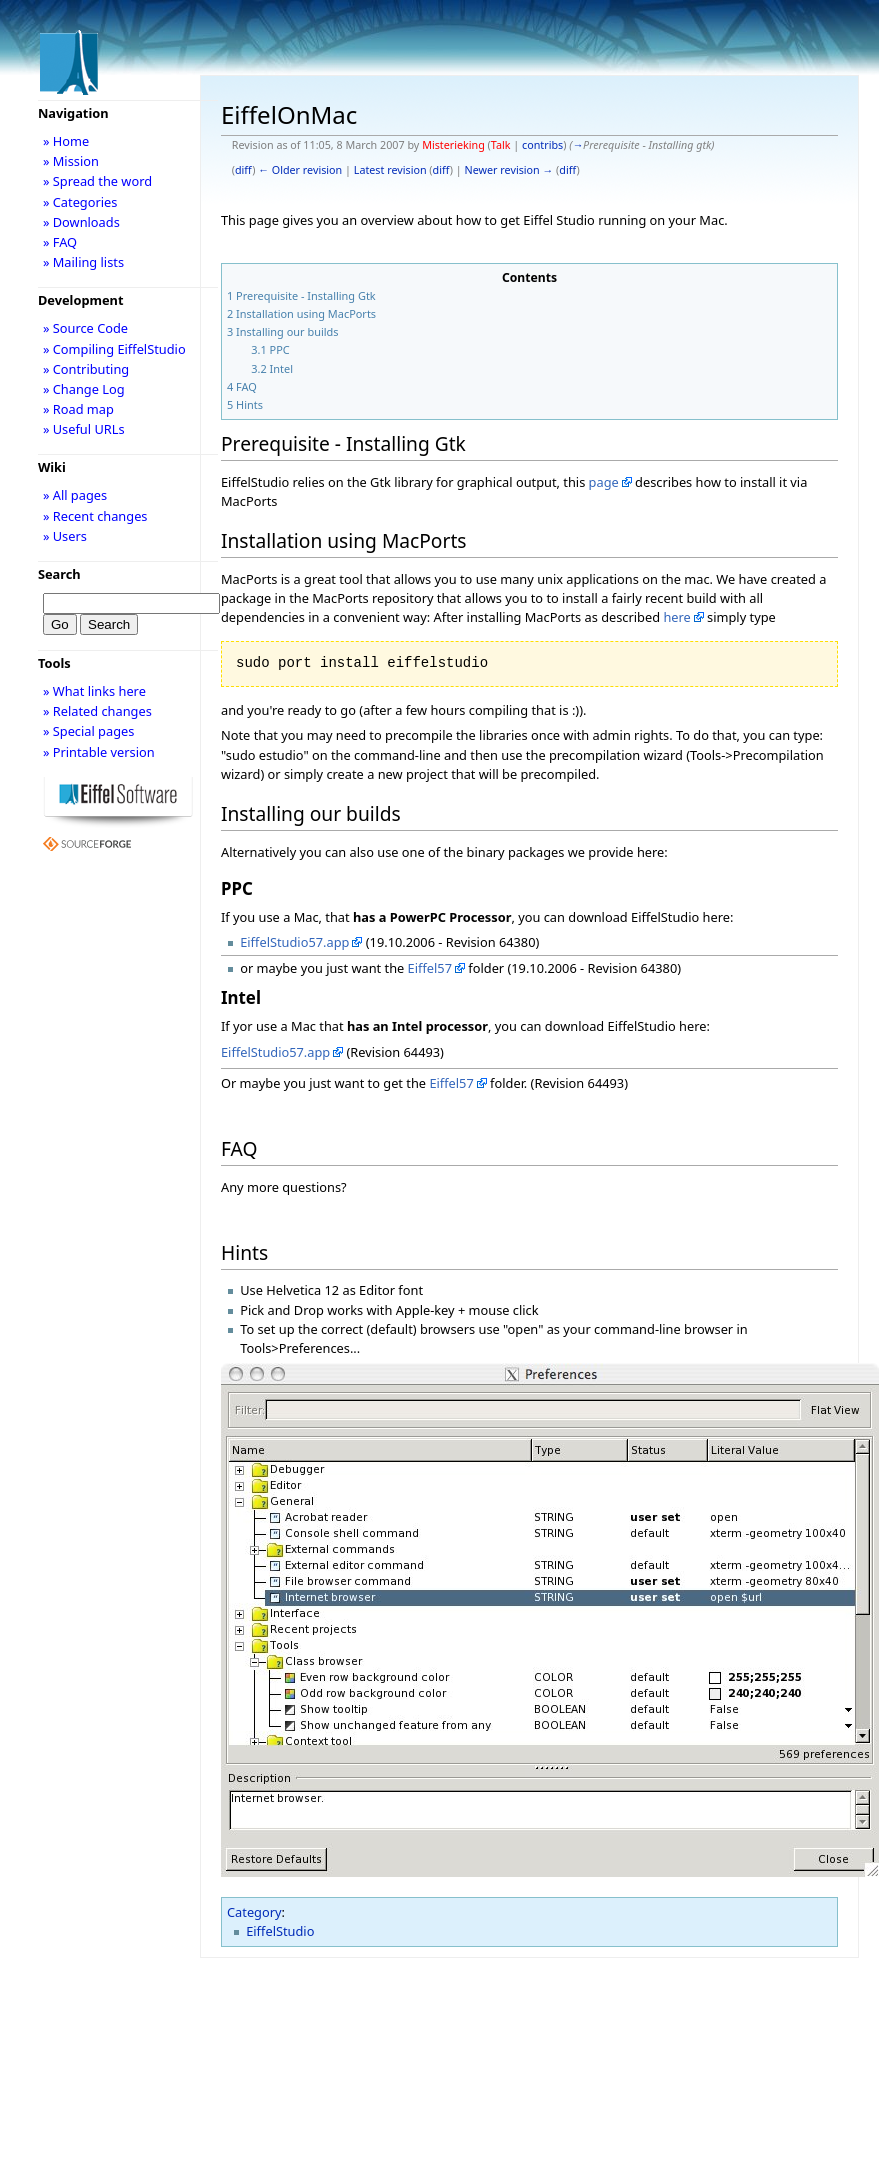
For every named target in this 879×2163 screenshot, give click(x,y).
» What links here (94, 691)
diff (243, 170)
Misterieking (453, 145)
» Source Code (85, 328)
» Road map (78, 409)
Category (254, 1912)
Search (59, 574)
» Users (65, 536)
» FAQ (60, 242)
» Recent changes (95, 516)
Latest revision (390, 170)
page (604, 482)
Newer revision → (509, 170)
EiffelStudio (280, 1931)
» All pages (75, 495)
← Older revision (300, 170)
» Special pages (88, 731)
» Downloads (81, 222)
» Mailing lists (83, 262)
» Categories (80, 202)
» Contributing (86, 369)
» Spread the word (97, 181)
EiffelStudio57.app (294, 942)
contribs (542, 145)
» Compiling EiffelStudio (114, 349)
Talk (501, 145)
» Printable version (99, 752)
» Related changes (97, 711)
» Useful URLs (84, 429)
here (676, 617)
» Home (66, 141)
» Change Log (84, 389)
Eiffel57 (430, 968)
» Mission (71, 161)
